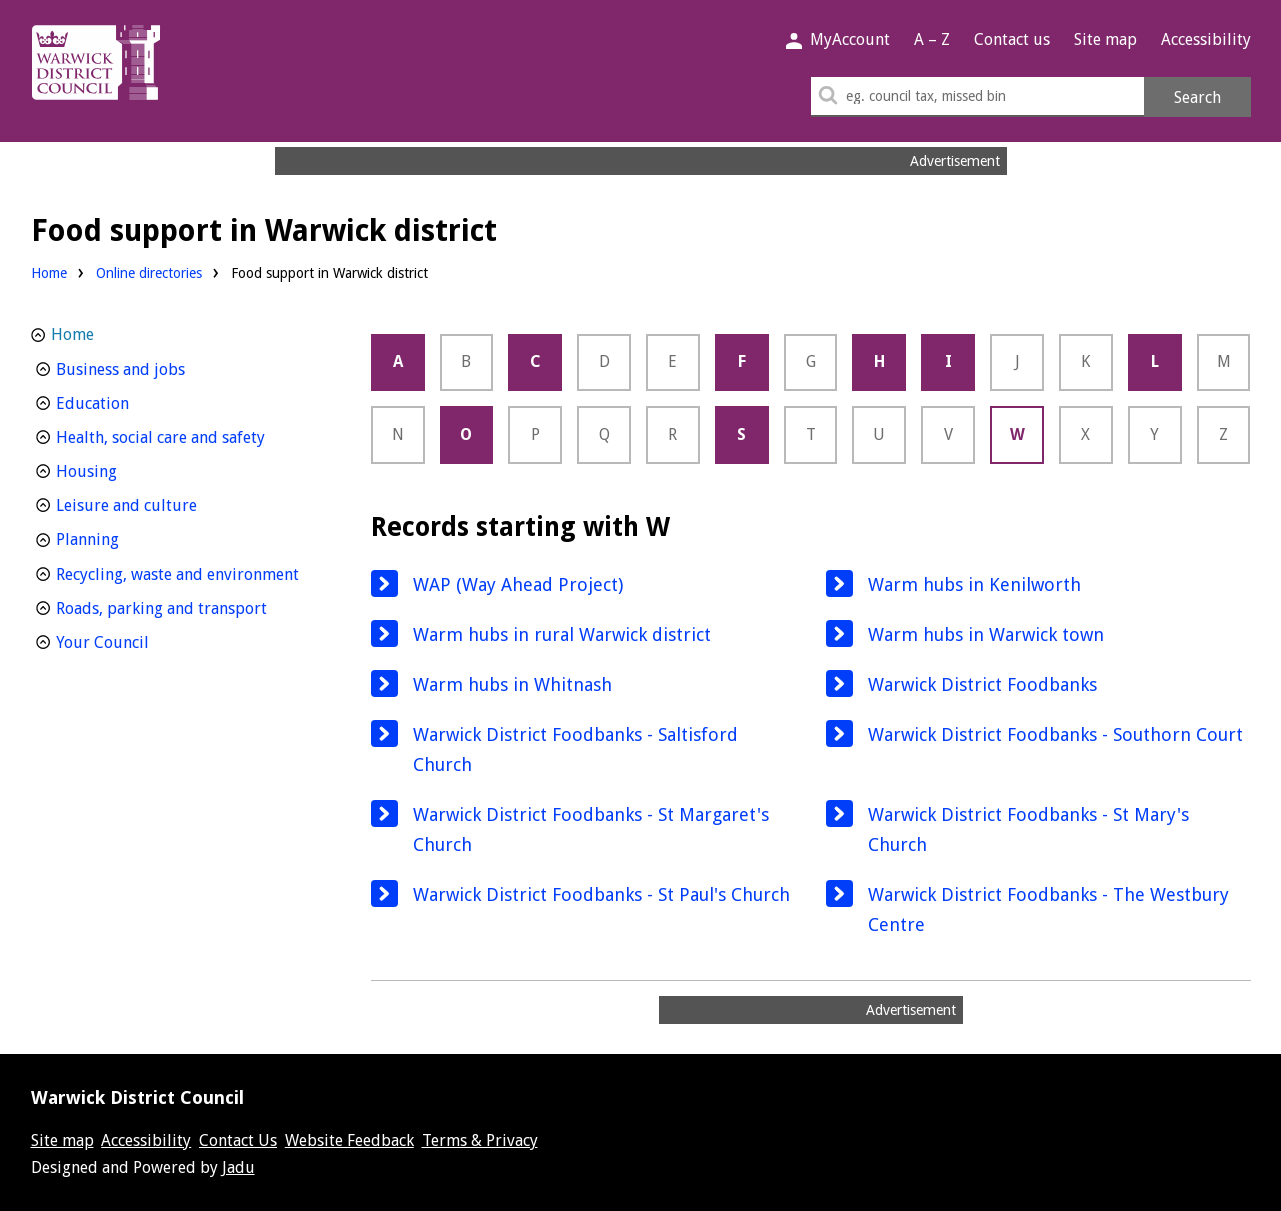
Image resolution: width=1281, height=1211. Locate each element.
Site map (1105, 39)
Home (49, 273)
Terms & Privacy (480, 1140)
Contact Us (238, 1140)
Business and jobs (157, 367)
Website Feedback (349, 1140)
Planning (124, 537)
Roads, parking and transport (188, 606)
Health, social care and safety (188, 435)
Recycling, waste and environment (188, 572)
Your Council (139, 640)
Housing (123, 469)
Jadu (238, 1167)
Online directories (149, 273)
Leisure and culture (163, 503)
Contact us (1012, 39)
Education (129, 401)
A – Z (932, 39)
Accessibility (1206, 39)
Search (1197, 97)
